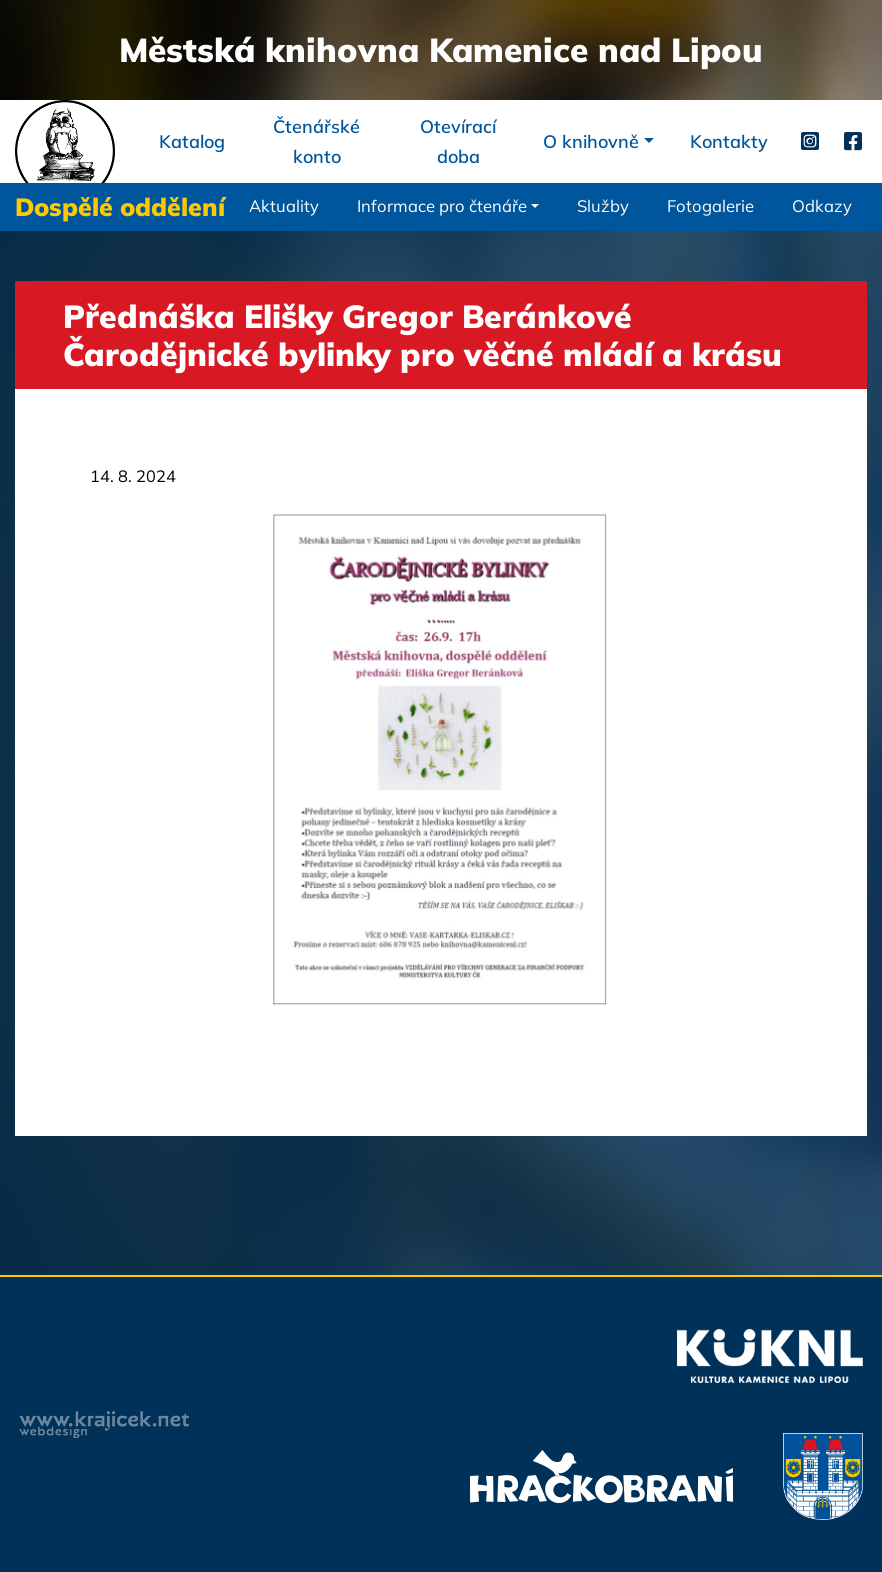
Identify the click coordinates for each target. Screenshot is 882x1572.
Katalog (192, 141)
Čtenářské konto (316, 141)
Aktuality (284, 205)
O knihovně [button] (591, 141)
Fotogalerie (710, 205)
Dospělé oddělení (120, 206)
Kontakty (729, 141)
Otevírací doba (458, 141)
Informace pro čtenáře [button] (442, 205)
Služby (603, 205)
